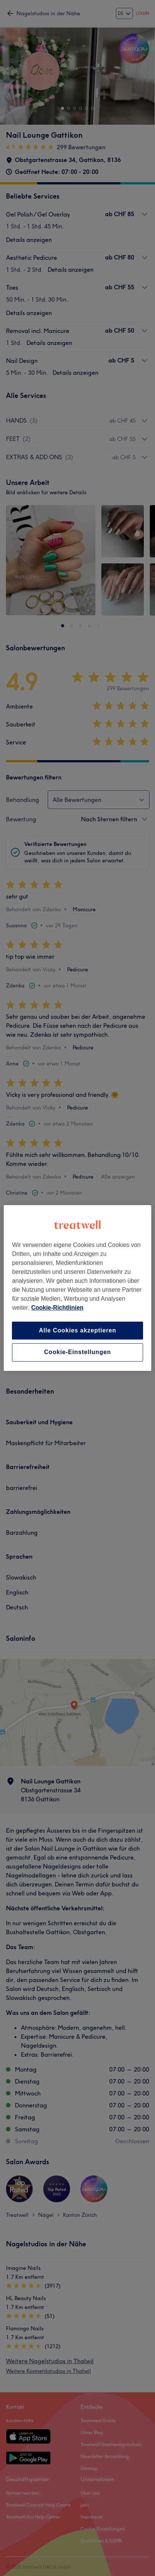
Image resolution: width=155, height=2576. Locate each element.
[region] (77, 1288)
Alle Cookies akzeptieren (77, 1330)
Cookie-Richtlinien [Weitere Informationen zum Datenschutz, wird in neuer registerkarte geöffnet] (57, 1307)
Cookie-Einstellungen (77, 1352)
